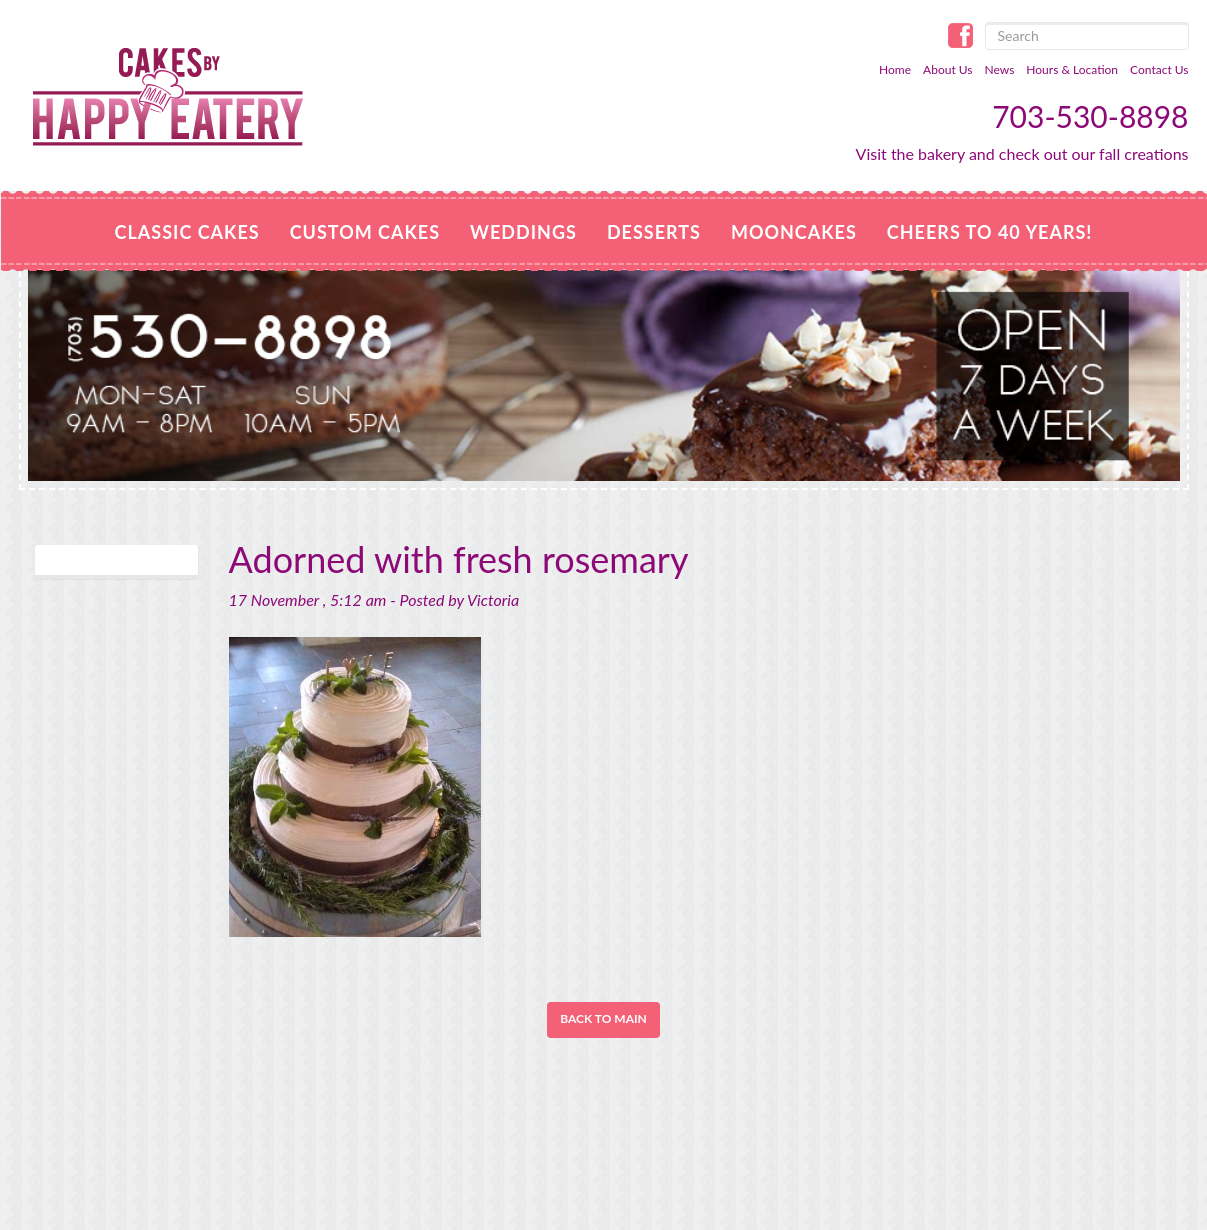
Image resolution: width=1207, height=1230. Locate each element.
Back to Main (603, 1018)
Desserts (654, 232)
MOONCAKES (794, 232)
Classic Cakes (187, 232)
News (1000, 69)
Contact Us (1159, 69)
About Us (947, 69)
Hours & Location (1072, 69)
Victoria (493, 599)
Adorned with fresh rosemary (459, 559)
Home (895, 69)
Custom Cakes (365, 232)
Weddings (523, 232)
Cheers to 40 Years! (990, 232)
